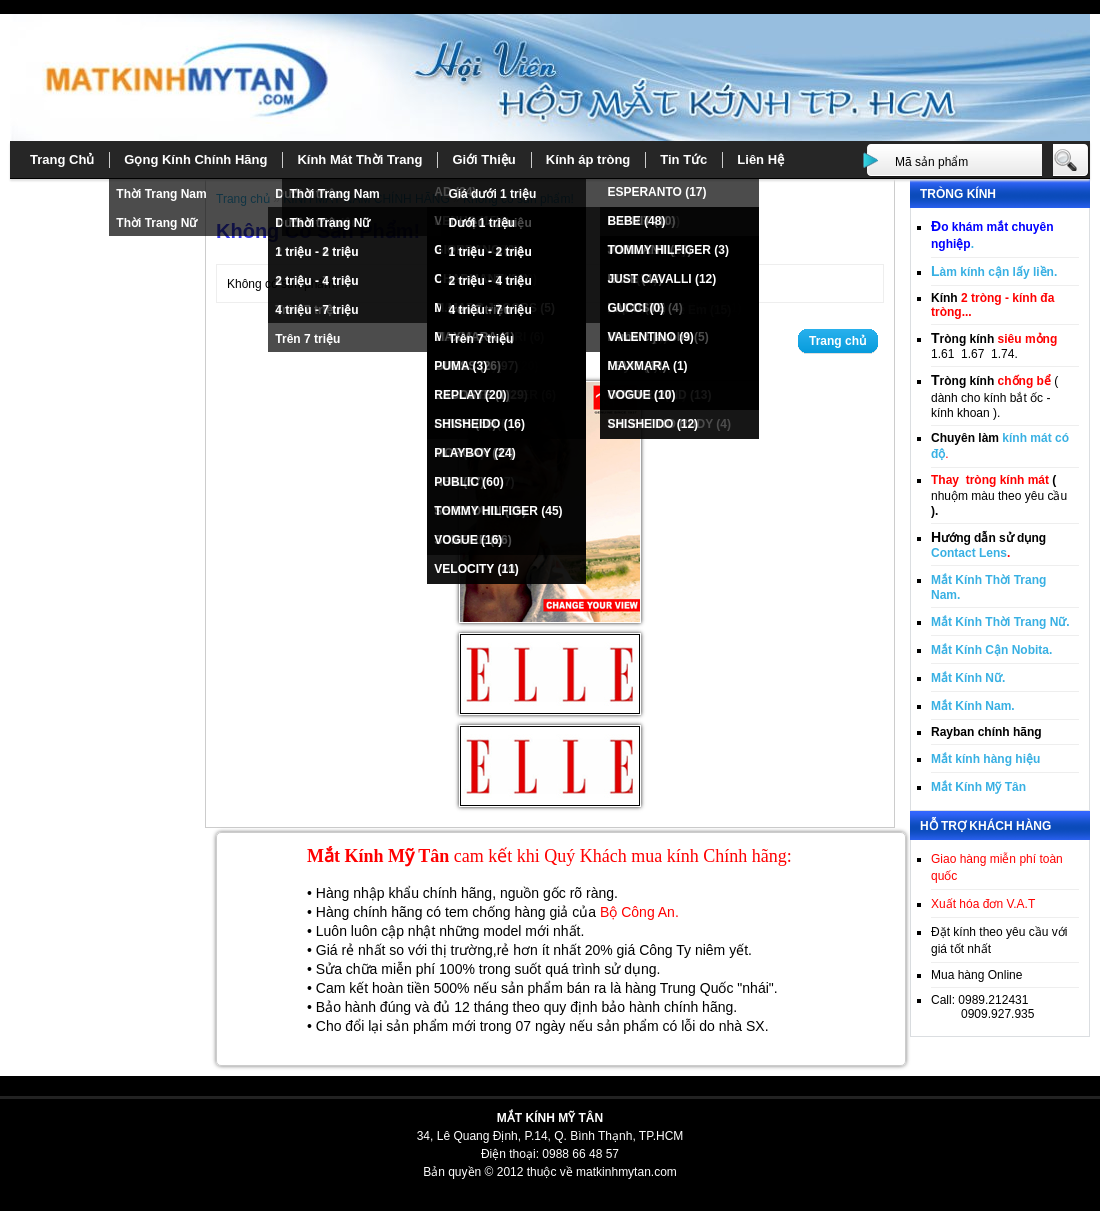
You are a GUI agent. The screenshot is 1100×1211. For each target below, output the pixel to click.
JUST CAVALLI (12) (661, 279)
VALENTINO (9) (650, 337)
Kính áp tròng (588, 159)
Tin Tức (683, 159)
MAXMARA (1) (647, 366)
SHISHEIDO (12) (652, 424)
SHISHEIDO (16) (479, 424)
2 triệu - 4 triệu (316, 281)
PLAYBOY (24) (474, 453)
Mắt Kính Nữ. (968, 678)
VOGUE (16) (468, 540)
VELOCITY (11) (476, 569)
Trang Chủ (62, 159)
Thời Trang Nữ (156, 223)
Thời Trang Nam (161, 194)
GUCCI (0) (635, 308)
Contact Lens (969, 553)
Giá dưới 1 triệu (492, 194)
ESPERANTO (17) (656, 192)
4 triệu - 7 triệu (316, 310)
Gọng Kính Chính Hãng (195, 159)
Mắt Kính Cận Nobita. (991, 650)
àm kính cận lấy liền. (994, 272)
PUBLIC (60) (468, 482)
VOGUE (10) (641, 395)
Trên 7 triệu (307, 339)
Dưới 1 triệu (481, 223)
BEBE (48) (636, 221)
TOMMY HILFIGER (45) (498, 511)
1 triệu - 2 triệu (316, 252)
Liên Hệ (760, 159)
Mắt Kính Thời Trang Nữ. (1000, 622)
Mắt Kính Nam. (973, 706)
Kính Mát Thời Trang (359, 159)
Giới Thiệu (483, 159)
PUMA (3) (460, 366)
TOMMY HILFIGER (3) (668, 250)
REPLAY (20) (470, 395)
